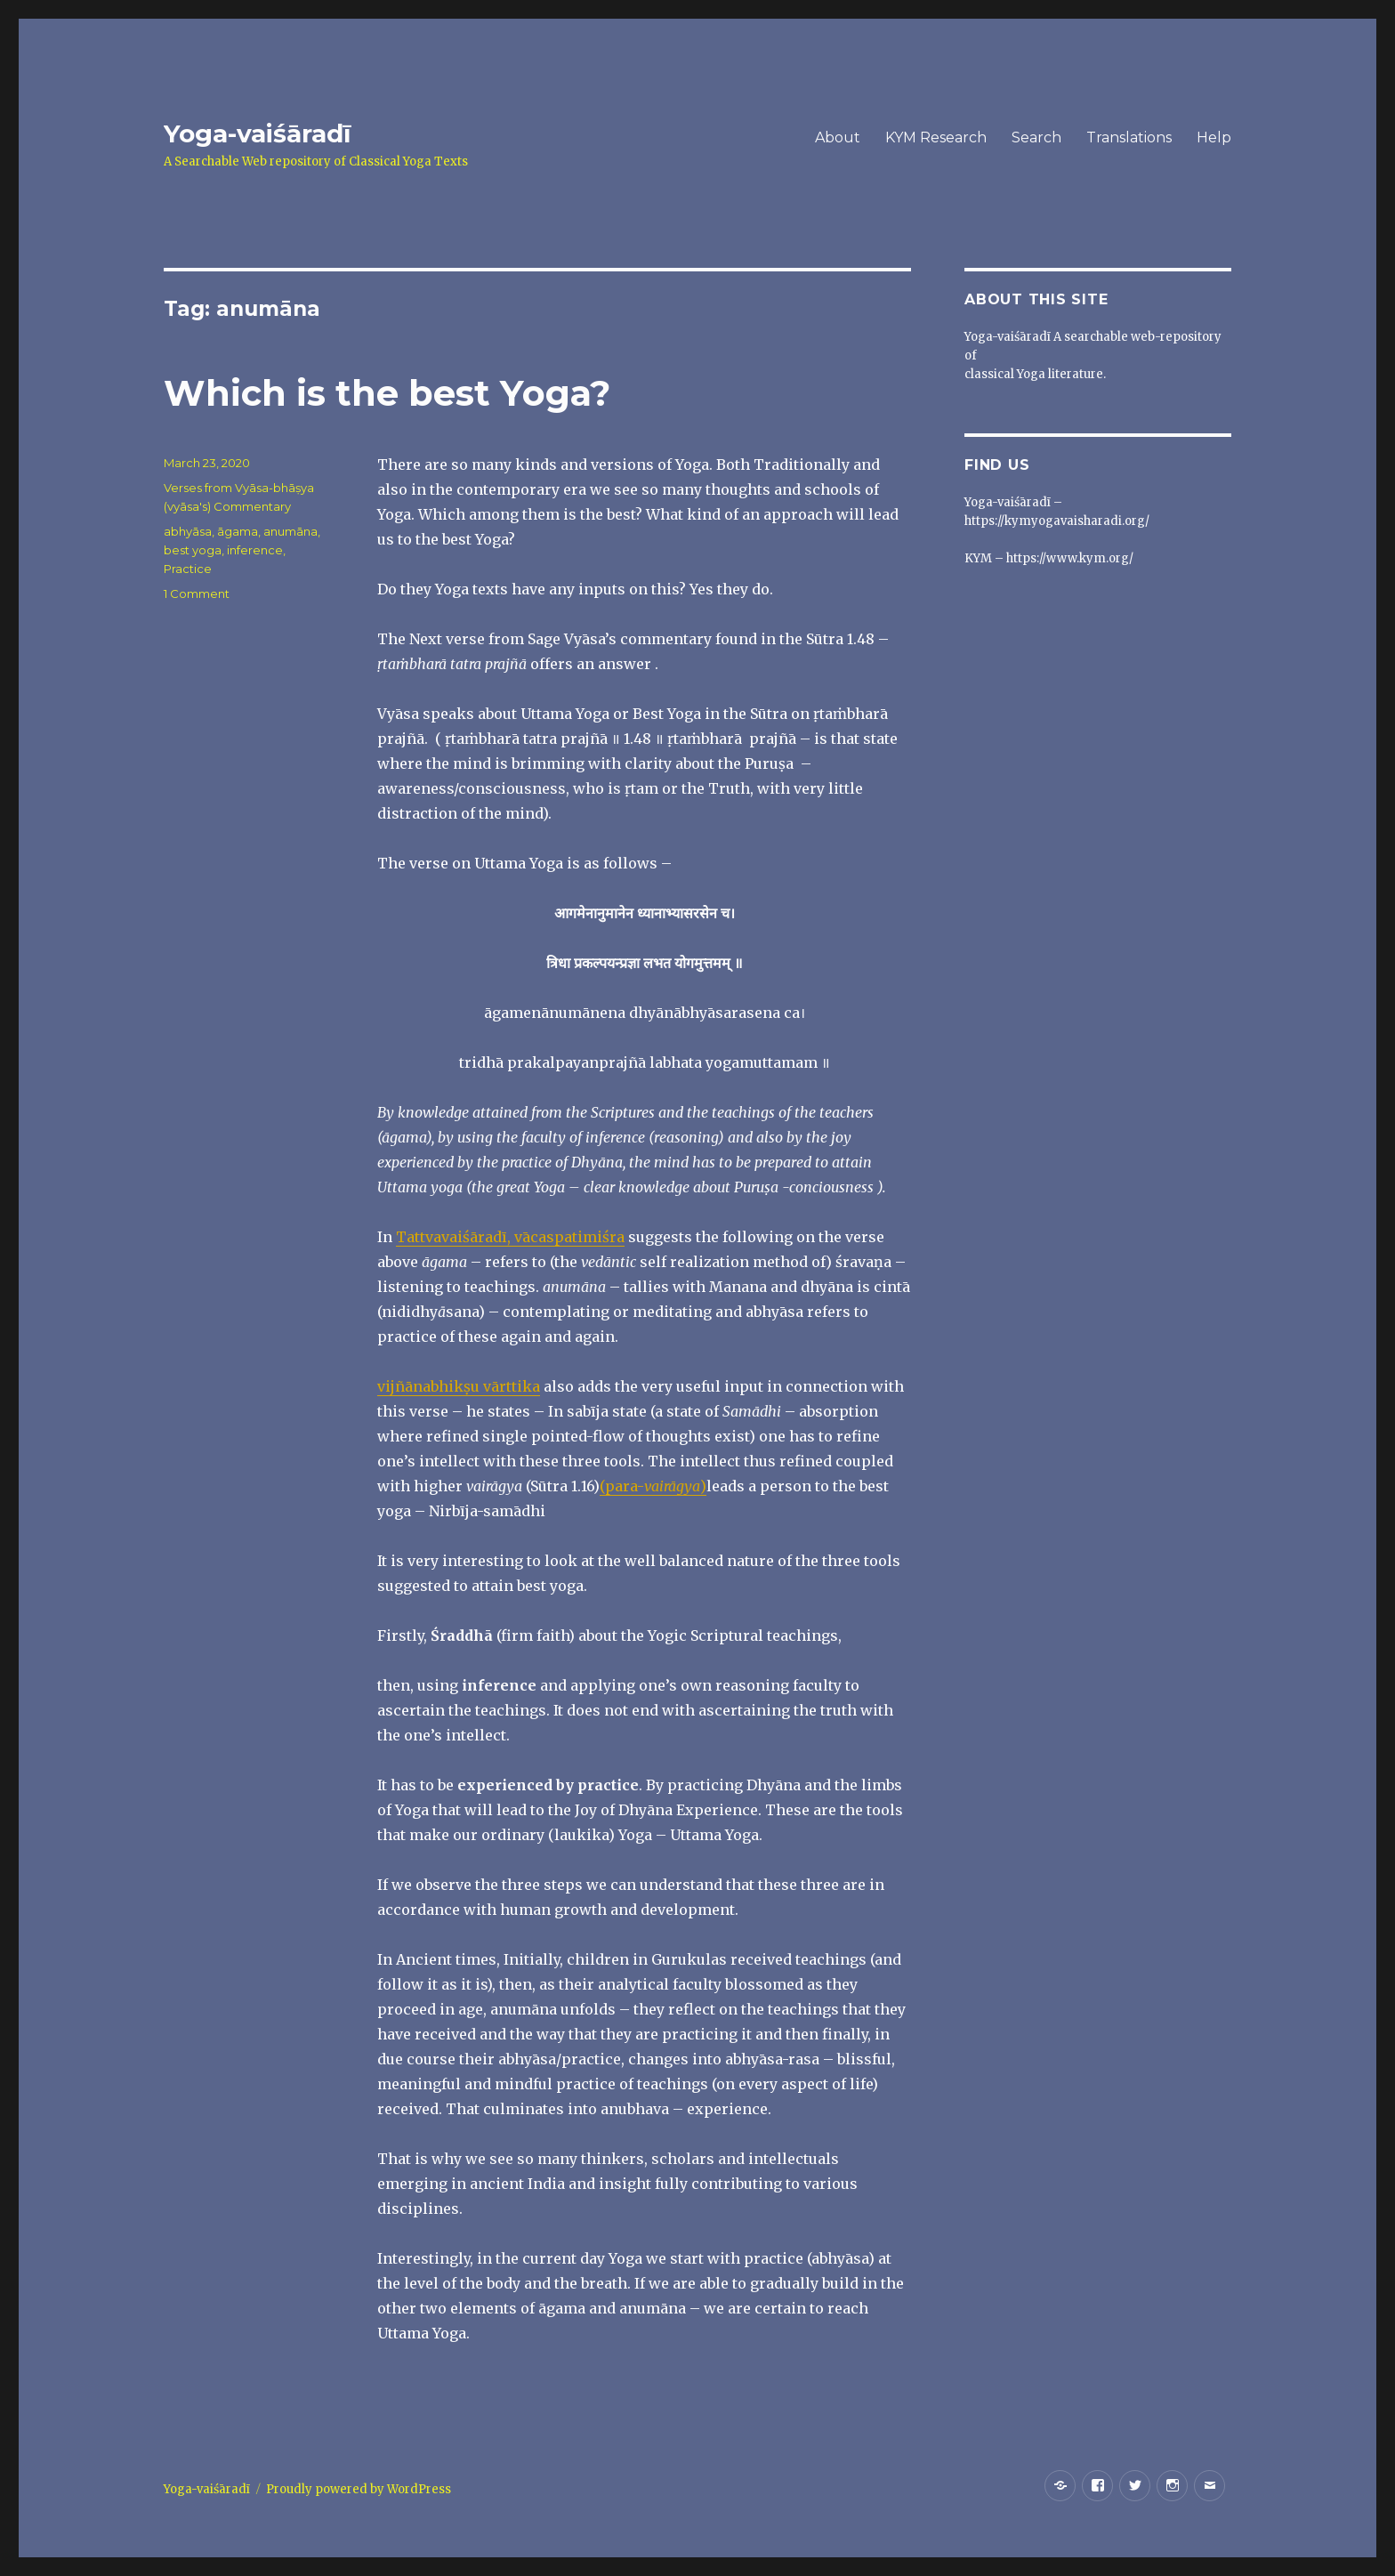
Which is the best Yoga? (387, 393)
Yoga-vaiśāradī (257, 133)
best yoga (193, 550)
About (837, 137)
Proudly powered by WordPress (358, 2489)
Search (1036, 137)
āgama (237, 531)
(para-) (653, 1486)
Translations (1129, 137)
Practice (188, 568)
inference (255, 550)
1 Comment (197, 593)
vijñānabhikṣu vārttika (458, 1386)
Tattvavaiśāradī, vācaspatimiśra (510, 1237)
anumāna (290, 531)
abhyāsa (188, 531)
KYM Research (936, 137)
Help (1214, 137)
